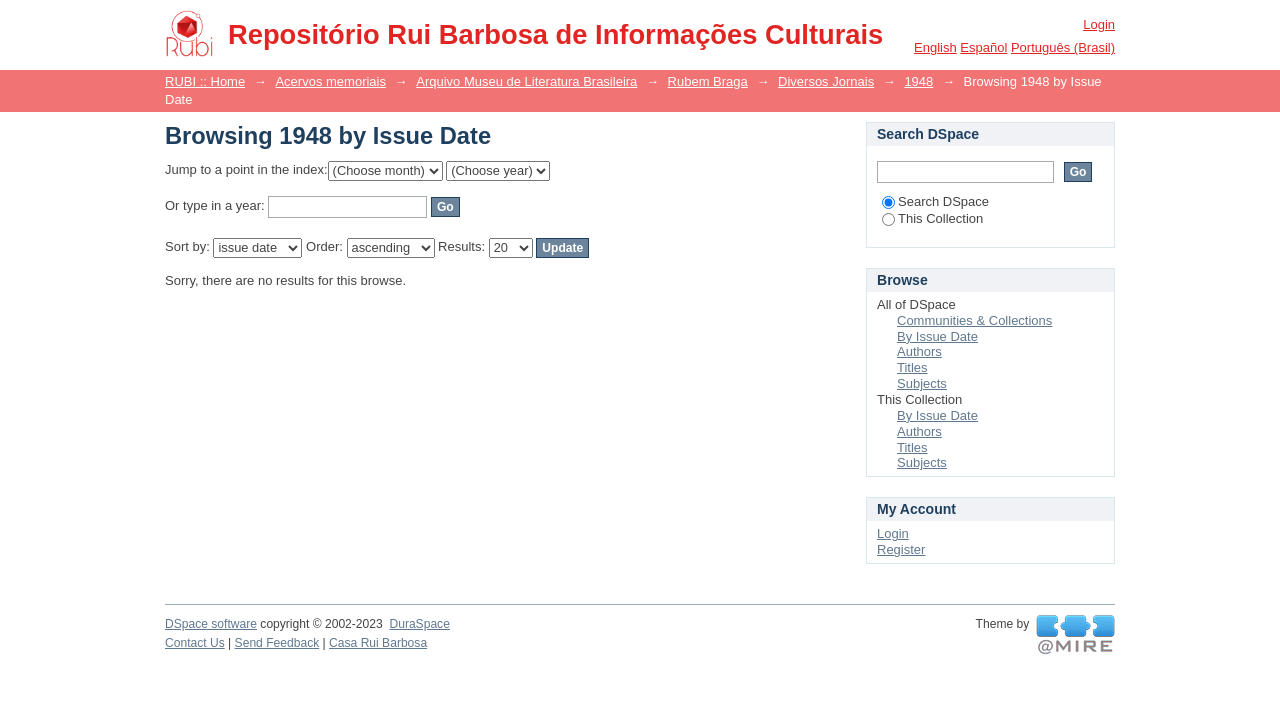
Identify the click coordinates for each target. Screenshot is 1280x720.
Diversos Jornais (826, 81)
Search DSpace (935, 201)
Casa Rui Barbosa (378, 643)
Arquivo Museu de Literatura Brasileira (526, 81)
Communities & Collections (974, 320)
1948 (918, 81)
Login (1099, 24)
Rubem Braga (708, 81)
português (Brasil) (1063, 47)
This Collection (932, 218)
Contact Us (195, 643)
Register (901, 549)
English (935, 47)
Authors (919, 351)
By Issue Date (937, 336)
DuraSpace (419, 624)
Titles (912, 367)
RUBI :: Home (205, 81)
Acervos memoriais (330, 81)
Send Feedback (277, 643)
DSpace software (211, 624)
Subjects (922, 383)
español (983, 47)
